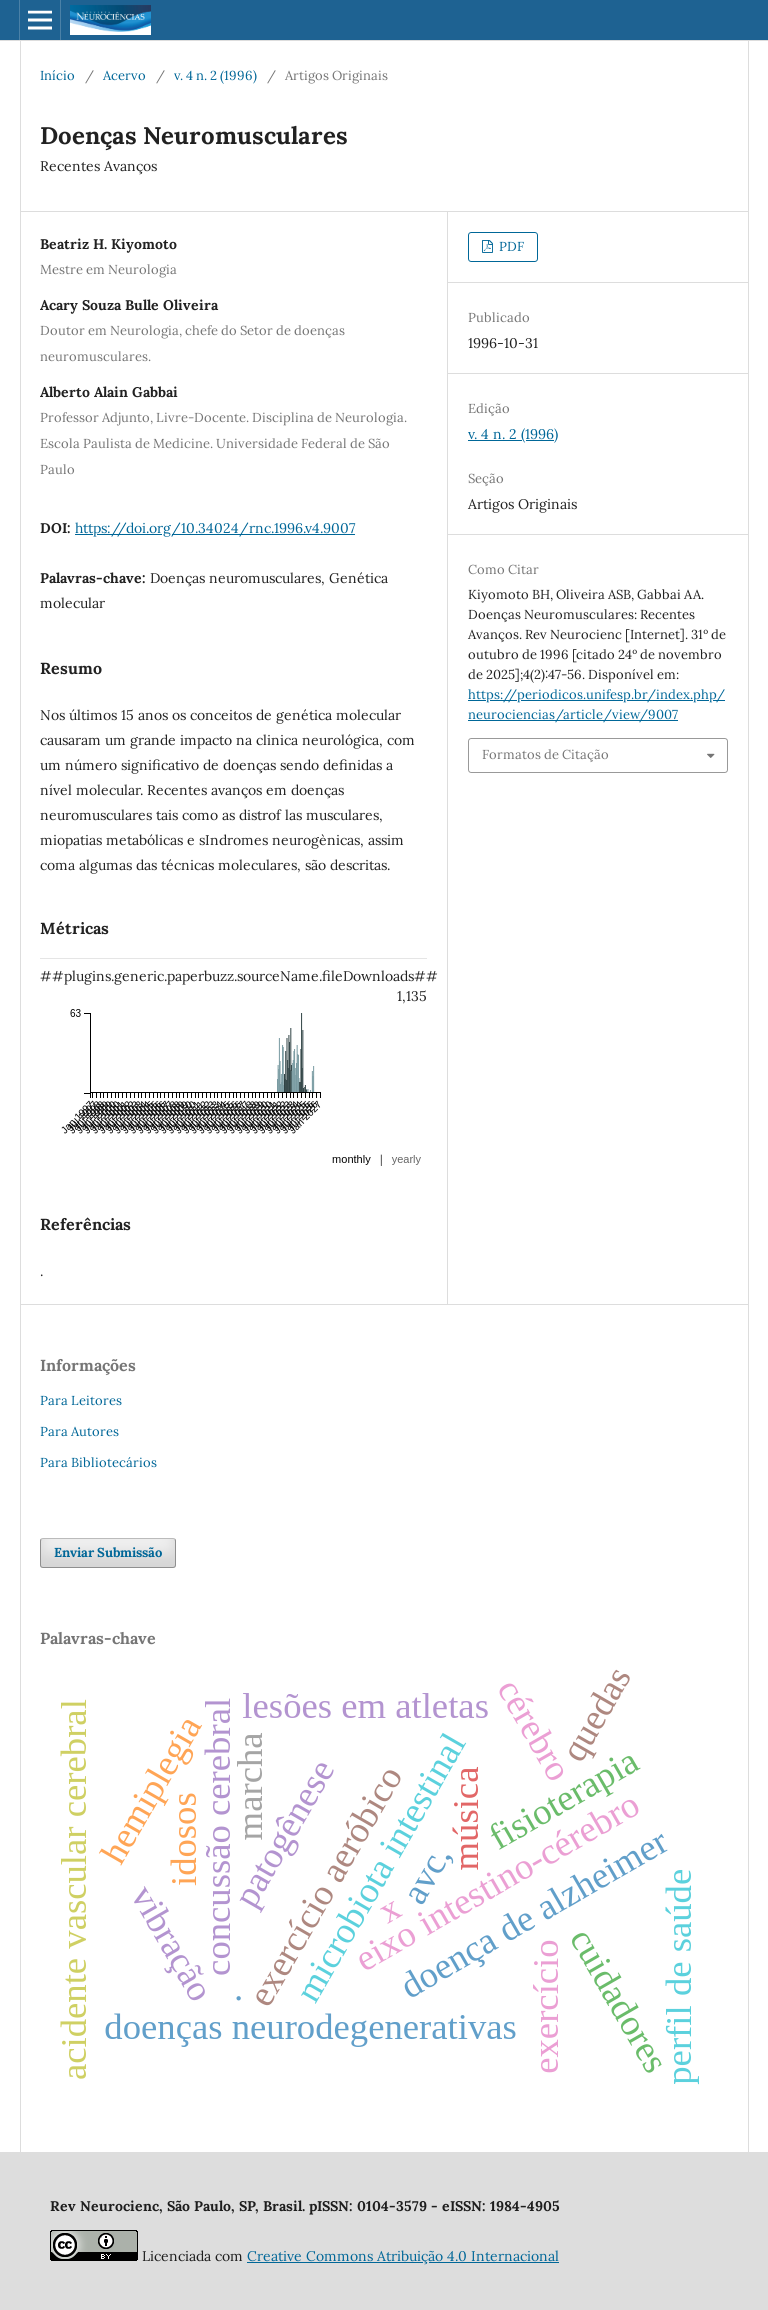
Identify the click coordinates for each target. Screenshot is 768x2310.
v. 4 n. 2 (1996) (215, 75)
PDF (510, 246)
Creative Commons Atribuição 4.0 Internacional (403, 2256)
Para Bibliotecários (98, 1462)
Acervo (124, 75)
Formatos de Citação (545, 754)
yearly (406, 1159)
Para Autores (79, 1431)
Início (57, 75)
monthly (351, 1159)
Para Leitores (81, 1400)
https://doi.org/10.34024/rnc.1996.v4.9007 (215, 528)
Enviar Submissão (108, 1552)
